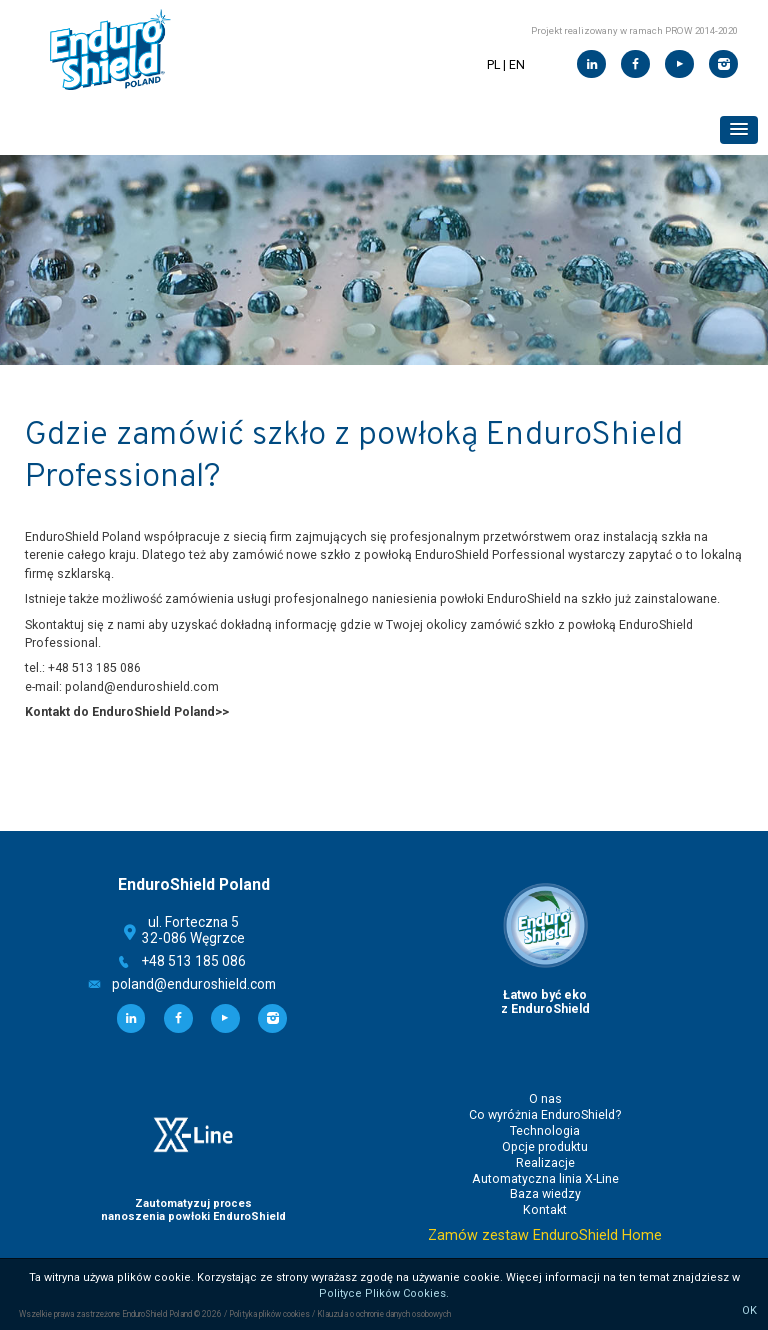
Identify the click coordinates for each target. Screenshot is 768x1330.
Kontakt (545, 1210)
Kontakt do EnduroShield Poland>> (127, 712)
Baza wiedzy (545, 1194)
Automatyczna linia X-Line (545, 1179)
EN (517, 65)
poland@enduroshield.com (194, 984)
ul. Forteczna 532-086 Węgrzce (193, 930)
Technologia (545, 1131)
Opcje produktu (545, 1147)
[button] (739, 130)
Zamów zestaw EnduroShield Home (545, 1235)
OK (749, 1310)
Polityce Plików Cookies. (384, 1293)
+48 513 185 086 (194, 961)
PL (493, 65)
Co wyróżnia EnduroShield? (545, 1115)
